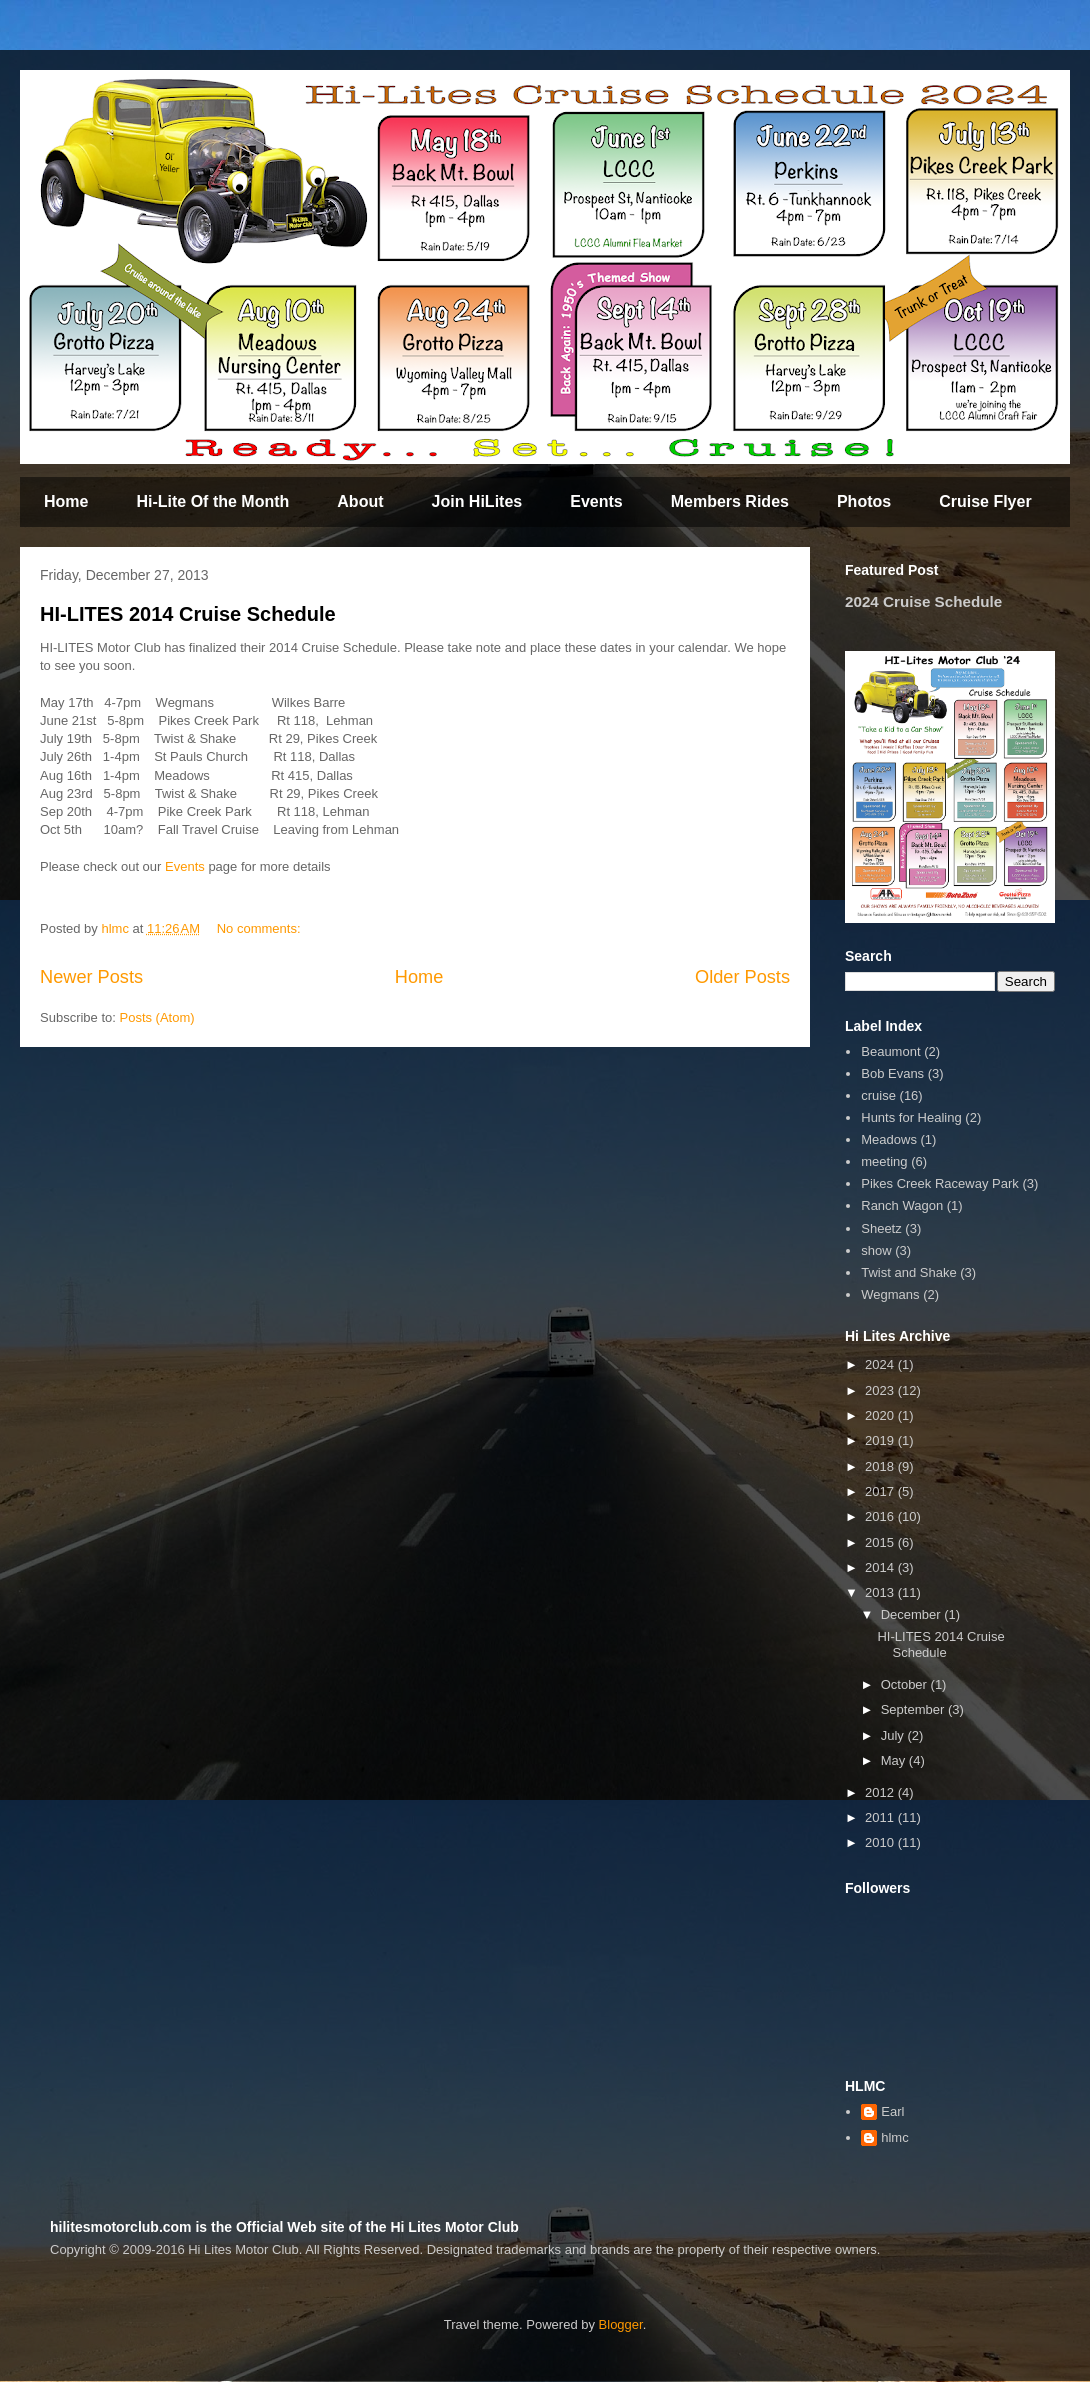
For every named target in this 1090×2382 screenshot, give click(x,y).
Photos (864, 501)
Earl (892, 2111)
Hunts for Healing (911, 1117)
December (913, 1614)
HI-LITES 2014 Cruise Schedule (188, 614)
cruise (878, 1095)
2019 (881, 1440)
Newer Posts (91, 977)
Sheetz (881, 1228)
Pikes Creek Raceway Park (940, 1183)
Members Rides (730, 501)
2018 (881, 1466)
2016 (881, 1516)
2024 (881, 1364)
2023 (881, 1390)
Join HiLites (477, 501)
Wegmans (890, 1294)
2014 (881, 1567)
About (360, 501)
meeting (884, 1161)
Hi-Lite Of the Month (212, 501)
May (895, 1760)
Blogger (621, 2324)
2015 (881, 1542)
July (894, 1735)
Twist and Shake (908, 1272)
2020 (881, 1415)
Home (66, 501)
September (914, 1709)
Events (596, 501)
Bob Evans (892, 1073)
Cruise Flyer (985, 501)
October (906, 1684)
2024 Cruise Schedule (923, 601)
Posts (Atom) (157, 1017)
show (876, 1250)
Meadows (889, 1139)
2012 (881, 1792)
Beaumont (890, 1051)
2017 (881, 1491)
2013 (881, 1592)
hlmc (894, 2137)
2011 (881, 1817)
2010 (881, 1842)
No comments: (260, 928)
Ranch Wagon (902, 1205)
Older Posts (742, 977)
